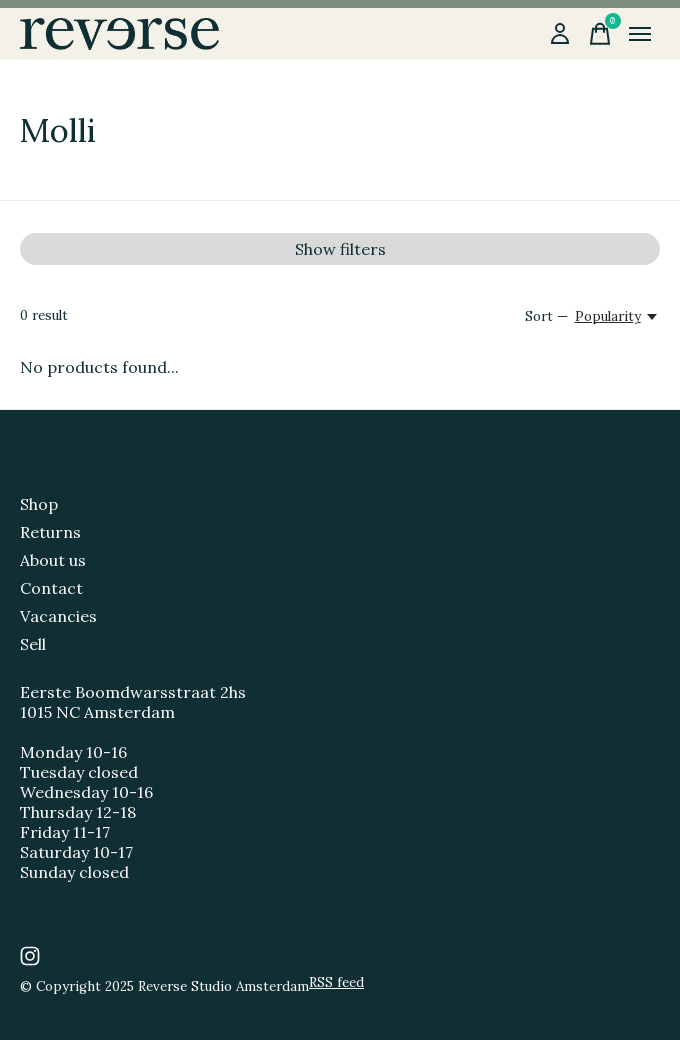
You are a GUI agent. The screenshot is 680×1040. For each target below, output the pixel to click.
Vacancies (58, 616)
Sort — (546, 316)
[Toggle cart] (600, 34)
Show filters (340, 249)
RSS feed (336, 982)
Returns (50, 532)
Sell (33, 644)
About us (53, 560)
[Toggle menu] (640, 34)
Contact (51, 588)
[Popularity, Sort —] (617, 316)
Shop (39, 504)
